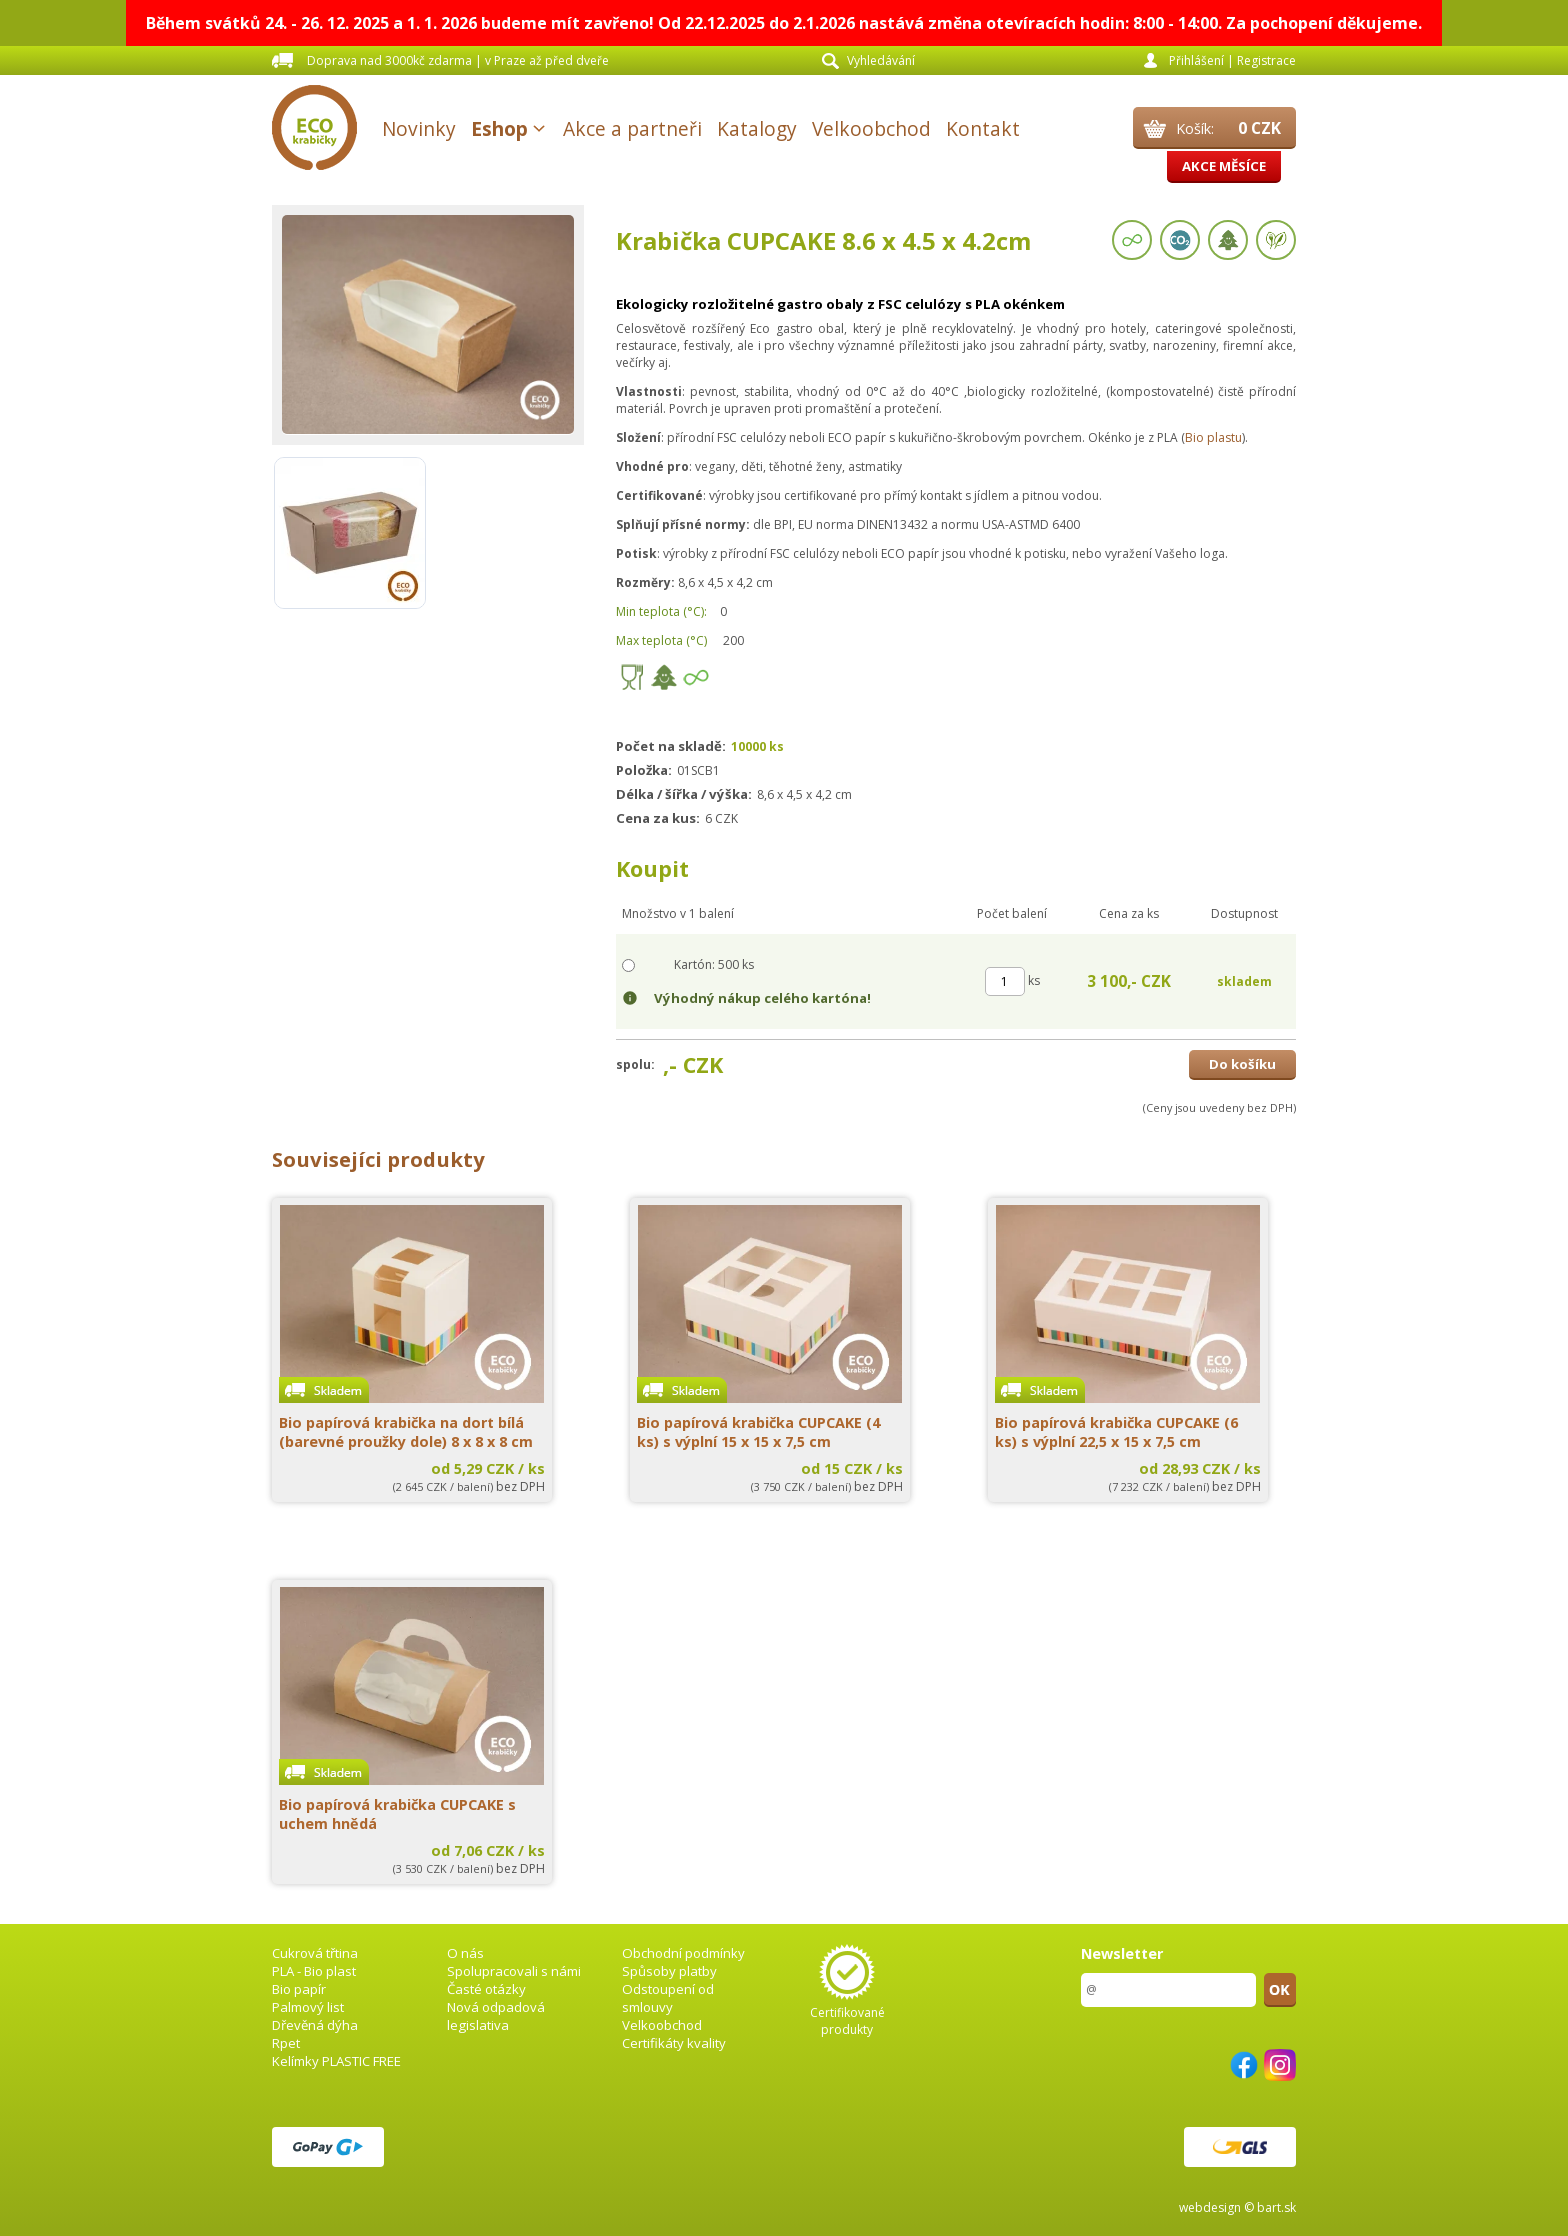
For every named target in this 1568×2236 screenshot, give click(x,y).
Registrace (1266, 60)
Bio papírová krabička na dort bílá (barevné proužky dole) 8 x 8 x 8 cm (406, 1432)
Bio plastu (1213, 437)
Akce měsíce (1224, 166)
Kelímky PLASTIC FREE (336, 2061)
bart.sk (1276, 2207)
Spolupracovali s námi (514, 1971)
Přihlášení (1196, 60)
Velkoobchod (871, 128)
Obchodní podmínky (683, 1953)
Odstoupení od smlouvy (668, 1998)
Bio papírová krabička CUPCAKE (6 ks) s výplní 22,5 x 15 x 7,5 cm (1116, 1432)
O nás (465, 1953)
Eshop (499, 128)
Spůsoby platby (669, 1971)
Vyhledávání (881, 60)
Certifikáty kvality (674, 2043)
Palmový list (308, 2007)
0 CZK (1259, 128)
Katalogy (757, 128)
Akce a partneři (632, 128)
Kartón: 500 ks (714, 964)
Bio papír (299, 1989)
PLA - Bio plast (314, 1971)
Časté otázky (486, 1989)
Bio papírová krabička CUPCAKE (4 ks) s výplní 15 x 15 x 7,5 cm (758, 1432)
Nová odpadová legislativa (496, 2016)
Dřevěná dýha (315, 2025)
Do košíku (1242, 1064)
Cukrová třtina (315, 1953)
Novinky (419, 128)
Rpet (286, 2043)
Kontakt (983, 128)
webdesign (1210, 2207)
